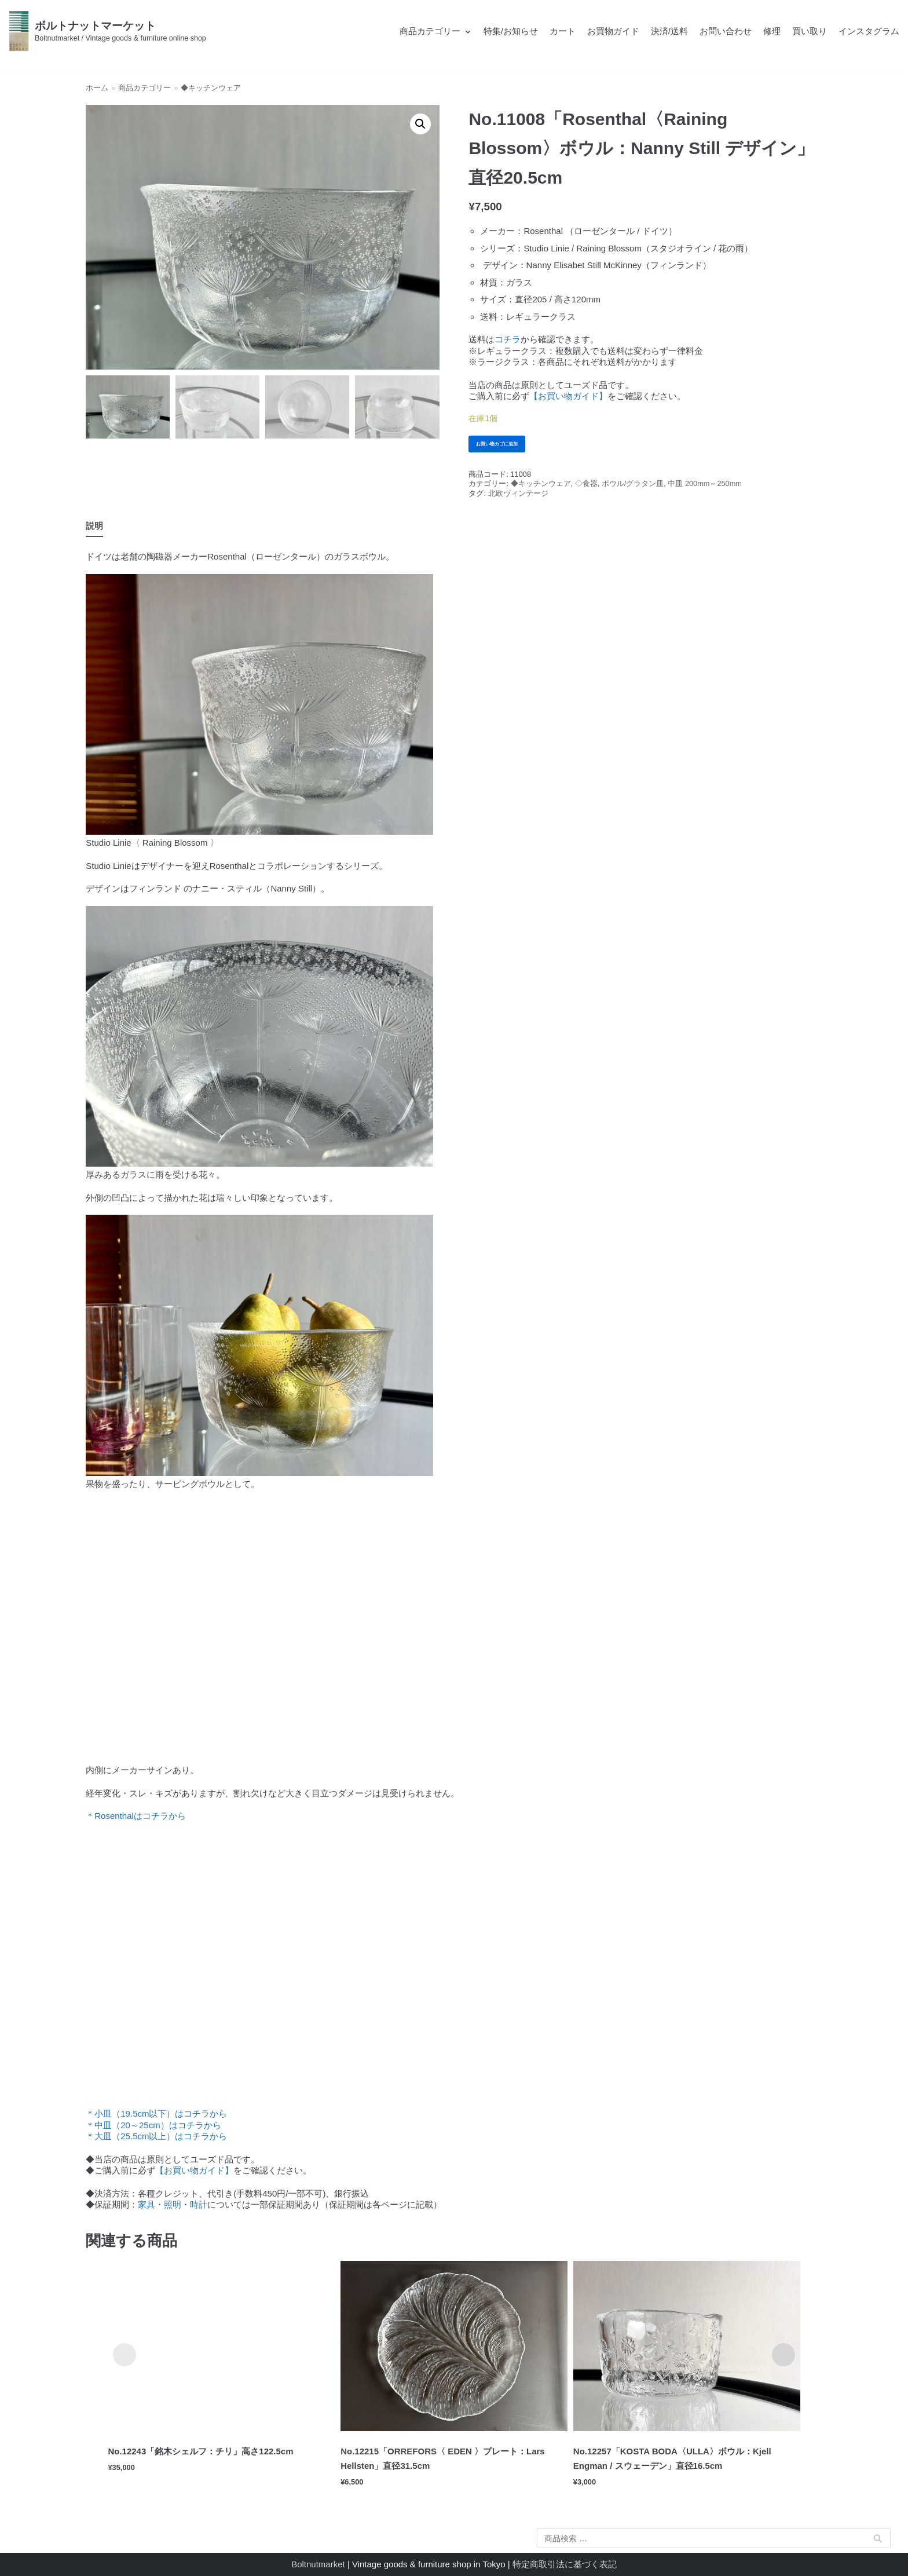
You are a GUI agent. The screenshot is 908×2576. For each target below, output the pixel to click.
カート (563, 31)
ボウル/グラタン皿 (633, 487)
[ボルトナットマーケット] (107, 31)
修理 (772, 31)
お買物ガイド (613, 31)
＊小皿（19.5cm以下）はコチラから (156, 2117)
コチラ (508, 339)
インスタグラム (869, 31)
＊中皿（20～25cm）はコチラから (153, 2128)
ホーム (97, 87)
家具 (146, 2208)
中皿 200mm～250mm (705, 487)
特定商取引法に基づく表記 (564, 2564)
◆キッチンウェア (211, 87)
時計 (198, 2208)
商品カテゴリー (144, 87)
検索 (877, 2540)
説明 (94, 529)
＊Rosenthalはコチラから (136, 1819)
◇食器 (586, 487)
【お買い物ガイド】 (568, 396)
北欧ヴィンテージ (518, 496)
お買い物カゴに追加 (507, 445)
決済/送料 (669, 31)
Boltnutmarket (318, 2564)
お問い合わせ (726, 31)
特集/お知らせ (511, 31)
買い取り (809, 31)
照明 (172, 2208)
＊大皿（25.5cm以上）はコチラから (156, 2139)
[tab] (94, 529)
